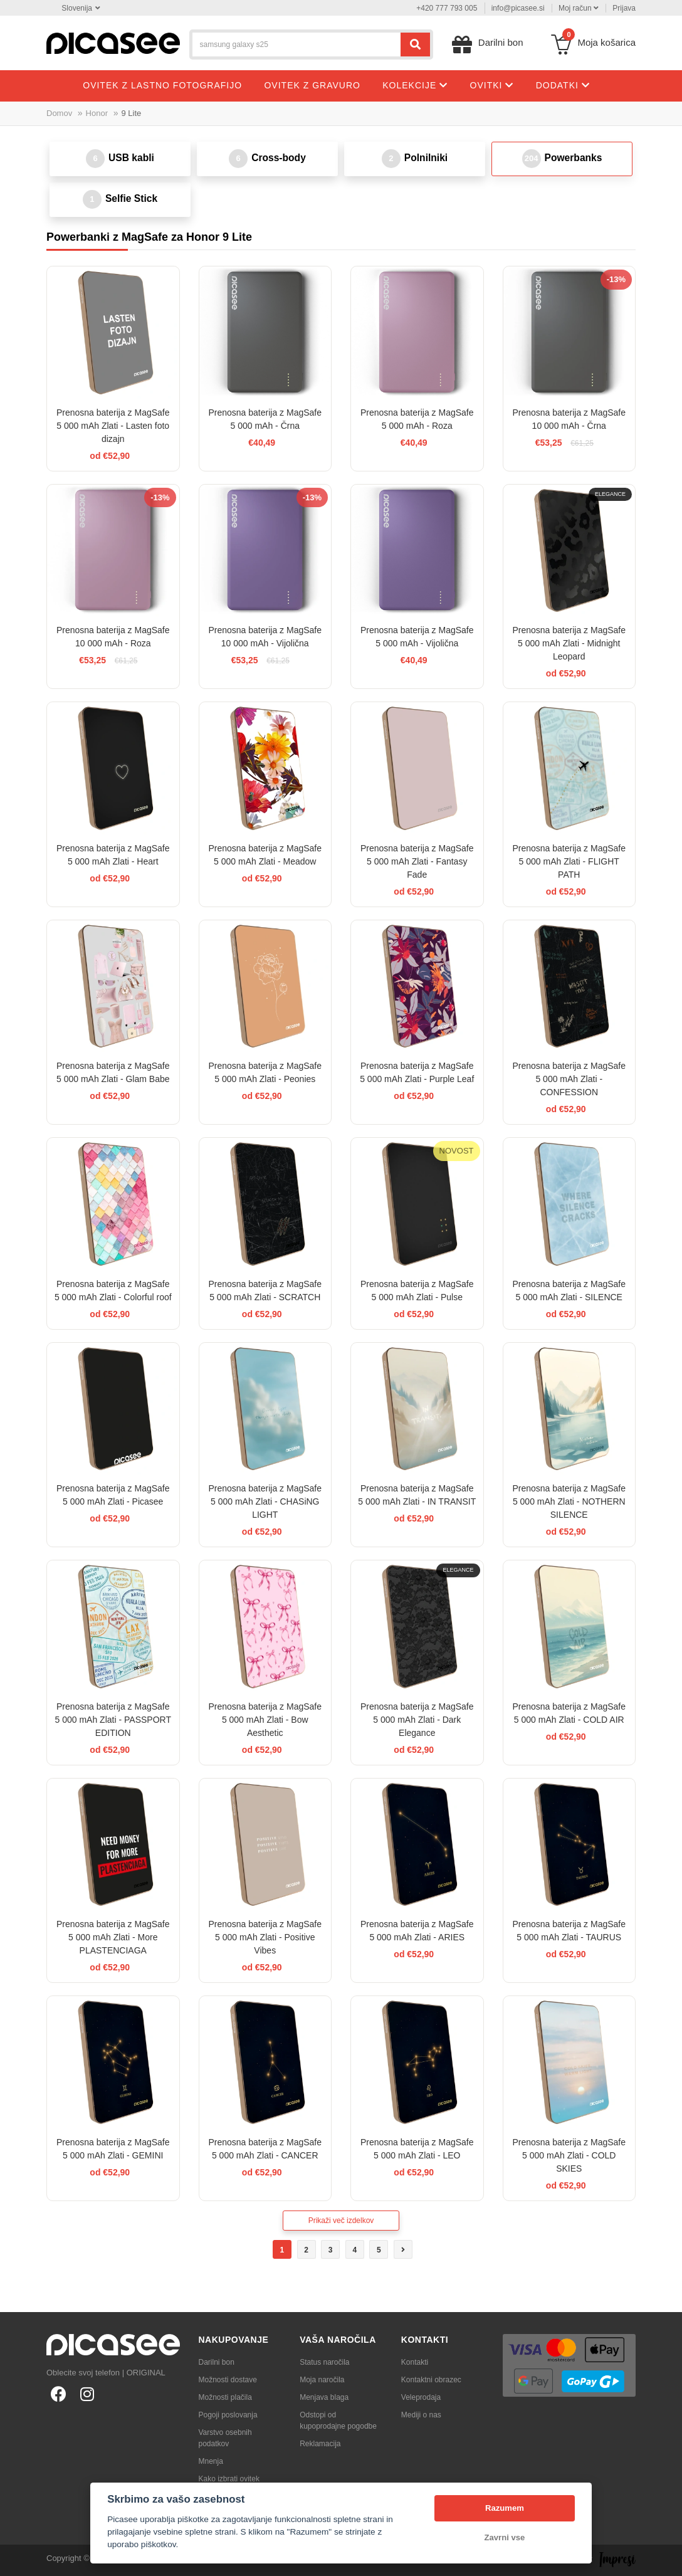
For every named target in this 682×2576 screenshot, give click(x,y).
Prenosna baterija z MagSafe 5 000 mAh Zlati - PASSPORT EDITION (113, 1719)
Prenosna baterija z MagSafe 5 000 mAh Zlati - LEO (417, 2148)
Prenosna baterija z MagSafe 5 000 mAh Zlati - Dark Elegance (417, 1719)
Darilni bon (216, 2362)
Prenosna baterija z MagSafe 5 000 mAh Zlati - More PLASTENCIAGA (113, 1937)
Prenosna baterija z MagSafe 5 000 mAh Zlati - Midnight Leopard (569, 643)
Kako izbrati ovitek (229, 2478)
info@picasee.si (518, 8)
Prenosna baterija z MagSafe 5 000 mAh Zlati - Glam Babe (113, 1072)
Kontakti (414, 2362)
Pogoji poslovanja (228, 2414)
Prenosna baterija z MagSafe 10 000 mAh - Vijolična (265, 636)
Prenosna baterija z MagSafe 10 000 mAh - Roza (113, 636)
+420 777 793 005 (446, 8)
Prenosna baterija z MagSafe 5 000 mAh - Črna (265, 419)
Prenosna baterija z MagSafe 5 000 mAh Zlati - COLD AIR (569, 1713)
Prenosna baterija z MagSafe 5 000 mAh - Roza (417, 419)
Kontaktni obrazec (431, 2379)
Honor (97, 113)
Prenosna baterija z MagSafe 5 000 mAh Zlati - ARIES (417, 1930)
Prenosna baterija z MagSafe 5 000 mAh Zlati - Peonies (265, 1072)
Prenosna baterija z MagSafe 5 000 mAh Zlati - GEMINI (113, 2148)
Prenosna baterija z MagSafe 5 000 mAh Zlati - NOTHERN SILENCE (569, 1501)
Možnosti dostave (228, 2379)
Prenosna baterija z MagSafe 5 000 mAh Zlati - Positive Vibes (265, 1937)
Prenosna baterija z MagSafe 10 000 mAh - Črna (569, 419)
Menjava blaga (324, 2397)
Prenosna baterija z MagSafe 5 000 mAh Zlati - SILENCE (569, 1290)
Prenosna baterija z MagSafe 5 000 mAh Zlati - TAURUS (569, 1930)
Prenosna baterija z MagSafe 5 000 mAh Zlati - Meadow (265, 854)
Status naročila (324, 2362)
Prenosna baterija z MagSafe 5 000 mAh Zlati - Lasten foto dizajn (113, 425)
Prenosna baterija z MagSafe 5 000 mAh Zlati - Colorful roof (113, 1290)
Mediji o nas (421, 2414)
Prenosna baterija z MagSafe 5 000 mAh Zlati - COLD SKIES (569, 2155)
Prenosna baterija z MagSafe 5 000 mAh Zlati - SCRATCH (265, 1290)
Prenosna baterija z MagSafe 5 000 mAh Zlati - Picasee (113, 1494)
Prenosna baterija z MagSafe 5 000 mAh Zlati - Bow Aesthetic (265, 1719)
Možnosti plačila (225, 2397)
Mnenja (211, 2461)
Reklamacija (320, 2443)
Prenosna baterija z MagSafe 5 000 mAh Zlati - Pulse (417, 1290)
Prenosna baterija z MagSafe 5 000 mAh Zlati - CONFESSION (569, 1079)
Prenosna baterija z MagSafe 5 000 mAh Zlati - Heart (113, 854)
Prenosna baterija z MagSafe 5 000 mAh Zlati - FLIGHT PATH (569, 861)
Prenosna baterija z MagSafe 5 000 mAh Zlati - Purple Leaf (417, 1072)
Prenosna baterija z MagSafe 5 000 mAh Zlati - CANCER (265, 2148)
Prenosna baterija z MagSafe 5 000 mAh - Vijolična (417, 636)
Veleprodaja (421, 2397)
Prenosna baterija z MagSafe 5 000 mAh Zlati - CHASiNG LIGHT (265, 1501)
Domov (59, 113)
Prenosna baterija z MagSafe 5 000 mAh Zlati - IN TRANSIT (417, 1494)
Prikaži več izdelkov (341, 2220)
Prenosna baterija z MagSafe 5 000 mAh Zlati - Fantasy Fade (417, 861)
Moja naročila (322, 2379)
